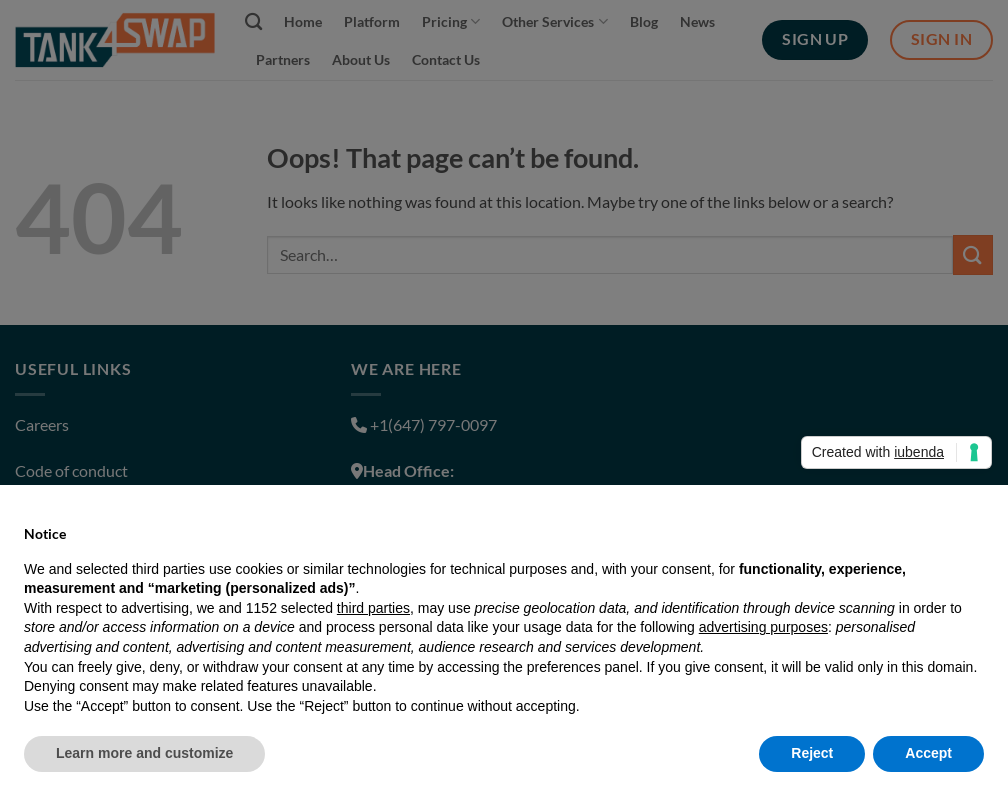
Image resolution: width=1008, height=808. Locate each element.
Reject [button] (812, 753)
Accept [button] (928, 753)
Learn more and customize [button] (144, 753)
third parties (373, 608)
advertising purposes (763, 627)
